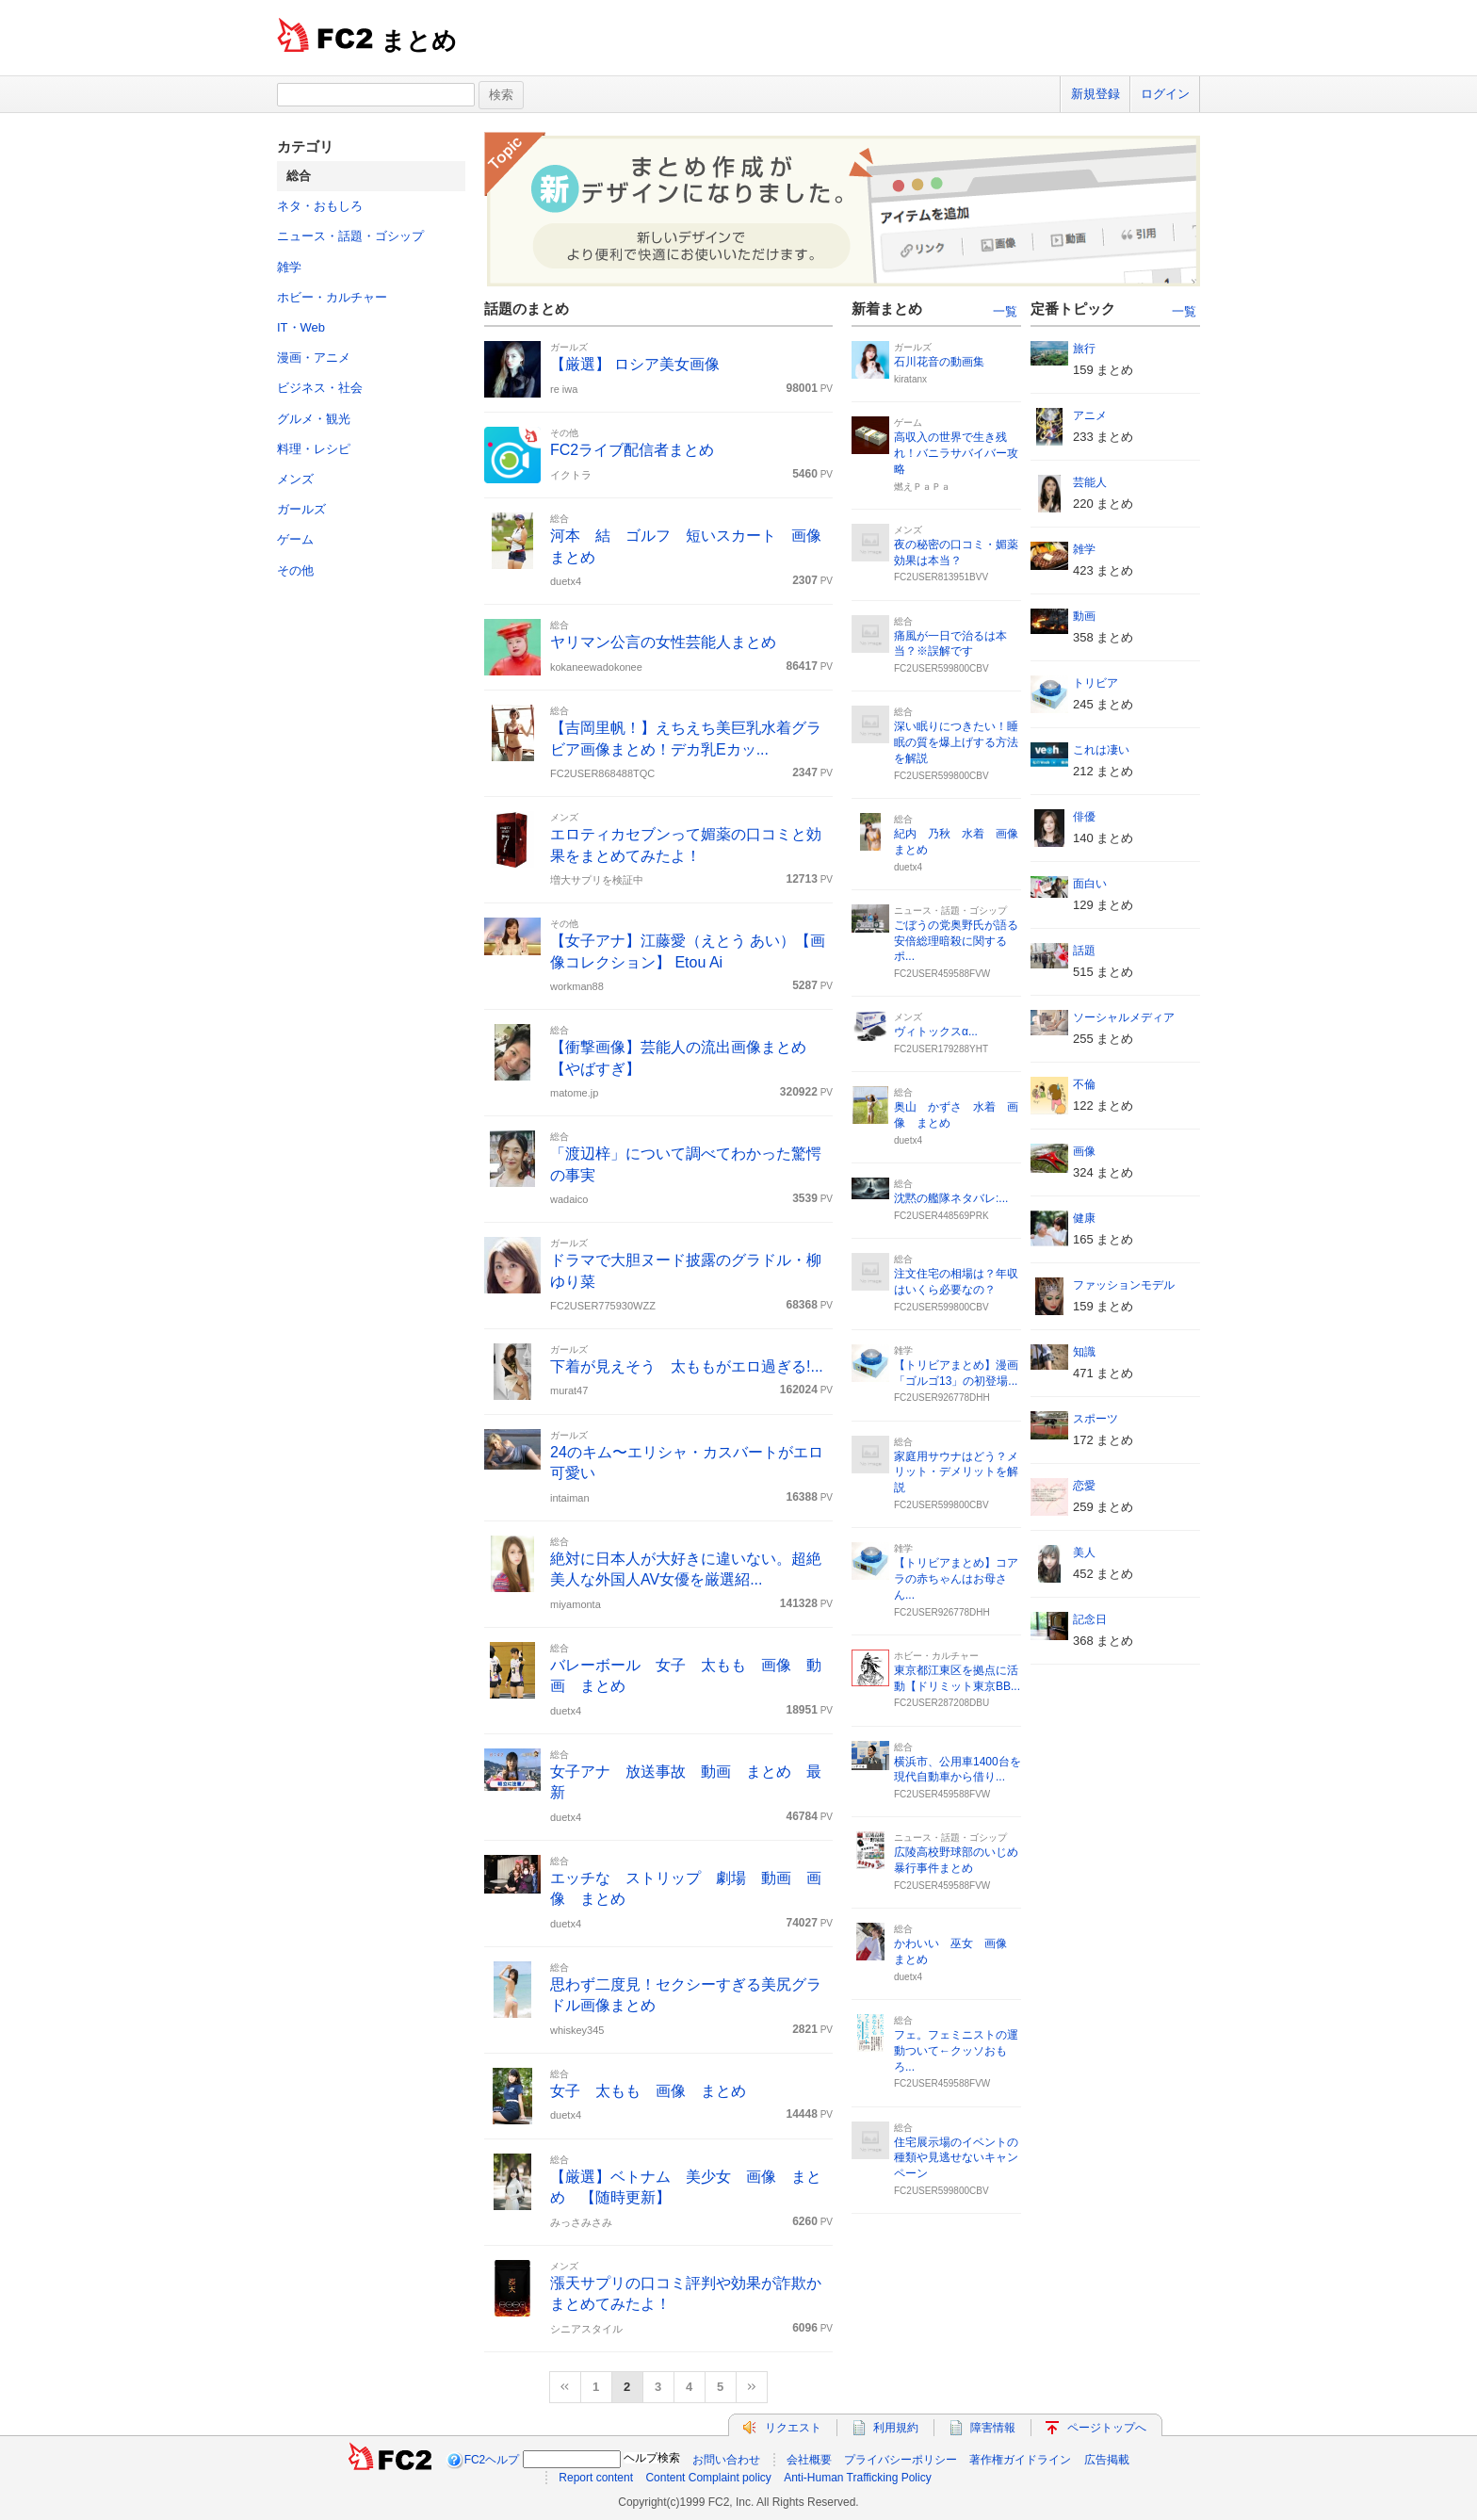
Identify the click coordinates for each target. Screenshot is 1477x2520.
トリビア (1095, 683)
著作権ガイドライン (1020, 2459)
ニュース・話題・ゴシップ (350, 236)
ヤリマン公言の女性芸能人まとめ (663, 642)
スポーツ (1095, 1418)
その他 (295, 570)
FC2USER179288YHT (941, 1049)
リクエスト (793, 2427)
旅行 (1084, 348)
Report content (596, 2477)
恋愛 (1084, 1485)
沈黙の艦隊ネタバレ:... (951, 1198)
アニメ (1090, 415)
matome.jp (574, 1092)
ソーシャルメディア (1124, 1017)
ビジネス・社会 (320, 388)
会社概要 (809, 2459)
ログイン (1165, 94)
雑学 (289, 267)
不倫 (1084, 1084)
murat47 (569, 1390)
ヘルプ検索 (652, 2457)
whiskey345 (577, 2030)
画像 (1084, 1151)
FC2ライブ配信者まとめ (632, 450)
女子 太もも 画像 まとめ (648, 2091)
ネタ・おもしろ (320, 206)
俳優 (1084, 816)
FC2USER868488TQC (602, 773)
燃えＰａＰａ (922, 486)
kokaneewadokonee (596, 667)
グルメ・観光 (313, 419)
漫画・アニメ (313, 357)
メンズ (295, 479)
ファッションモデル (1124, 1285)
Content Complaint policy (708, 2477)
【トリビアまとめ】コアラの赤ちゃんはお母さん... (956, 1578)
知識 (1084, 1351)
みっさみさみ (581, 2222)
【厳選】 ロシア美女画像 (635, 364)
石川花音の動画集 (939, 361)
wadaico (569, 1199)
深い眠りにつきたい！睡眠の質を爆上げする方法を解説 (956, 742)
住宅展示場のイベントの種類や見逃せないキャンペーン (956, 2158)
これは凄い (1101, 749)
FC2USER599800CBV (941, 668)
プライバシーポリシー (900, 2459)
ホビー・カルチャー (332, 297)
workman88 (577, 986)
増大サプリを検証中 (596, 880)
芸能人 (1090, 482)
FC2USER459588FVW (942, 973)
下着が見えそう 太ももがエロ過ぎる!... (686, 1366)
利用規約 (895, 2427)
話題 (1084, 950)
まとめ (419, 40)
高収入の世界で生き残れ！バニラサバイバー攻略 (956, 453)
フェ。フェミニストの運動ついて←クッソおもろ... (956, 2050)
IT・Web (301, 327)
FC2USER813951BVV (941, 577)
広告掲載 (1106, 2459)
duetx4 (565, 581)
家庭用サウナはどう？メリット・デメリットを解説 (956, 1472)
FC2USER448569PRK (941, 1216)
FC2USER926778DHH (942, 1397)
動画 (1084, 616)
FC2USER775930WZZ (603, 1305)
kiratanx (910, 379)
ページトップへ (1106, 2427)
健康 (1084, 1218)
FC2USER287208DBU (941, 1703)
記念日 (1090, 1619)
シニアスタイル (586, 2328)
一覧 (1005, 311)
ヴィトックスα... (936, 1031)
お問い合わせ (726, 2459)
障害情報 (992, 2427)
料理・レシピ (313, 449)
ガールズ (301, 509)
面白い (1090, 883)
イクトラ (571, 474)
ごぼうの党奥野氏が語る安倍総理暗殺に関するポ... (956, 941)
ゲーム (295, 539)
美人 (1084, 1552)
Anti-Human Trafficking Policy (858, 2477)
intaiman (570, 1498)
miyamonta (575, 1604)
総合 (559, 518)
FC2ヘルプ (492, 2459)
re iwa (563, 389)
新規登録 (1095, 94)
